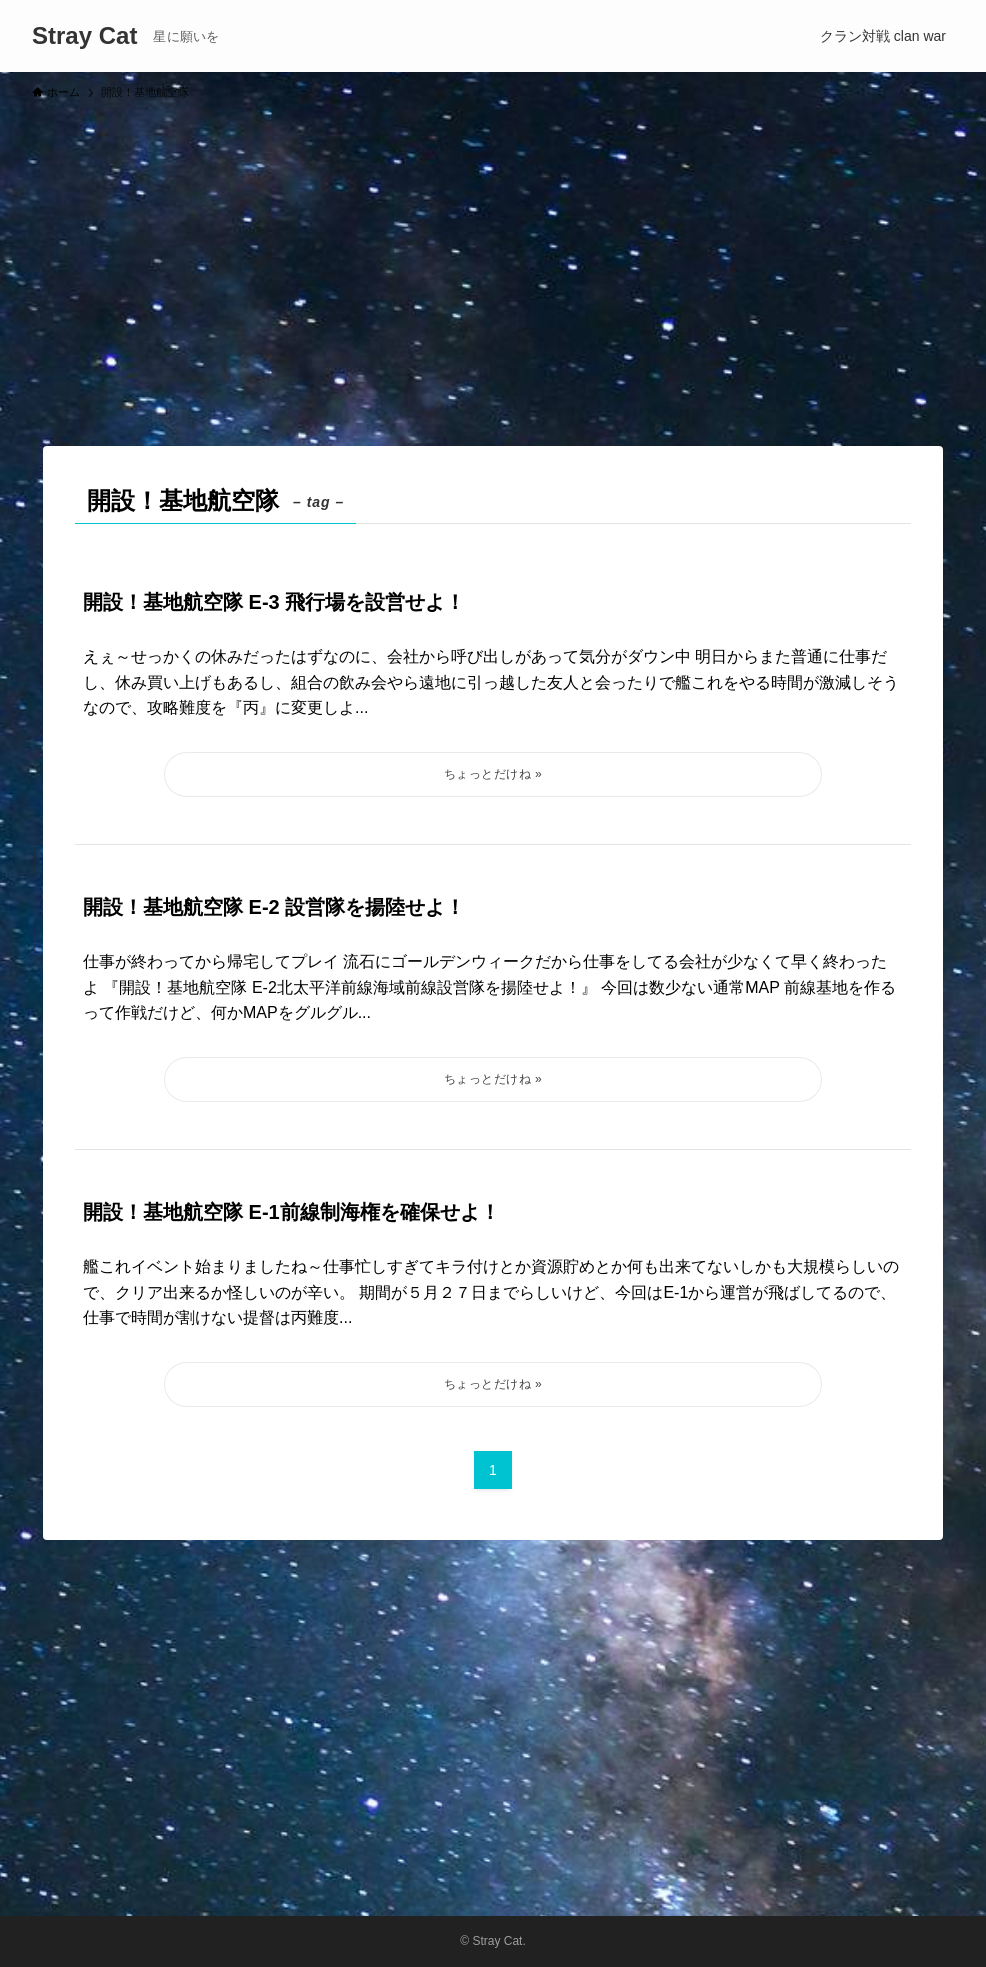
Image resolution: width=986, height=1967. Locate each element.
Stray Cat (84, 36)
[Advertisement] (493, 264)
